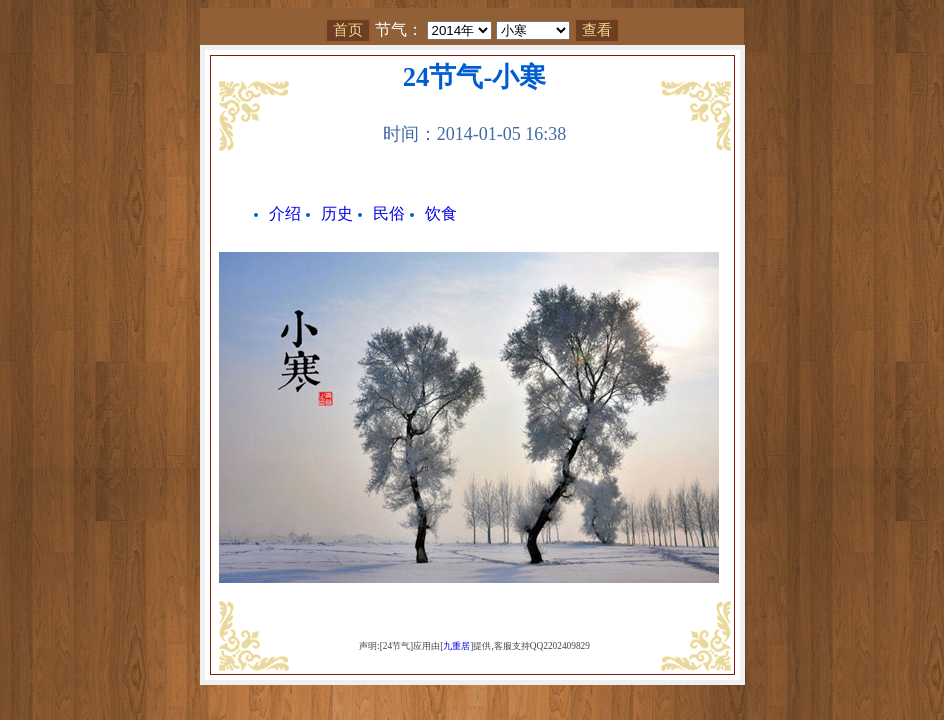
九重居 (456, 646)
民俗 (389, 213)
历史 (337, 213)
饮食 (441, 213)
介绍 (285, 213)
